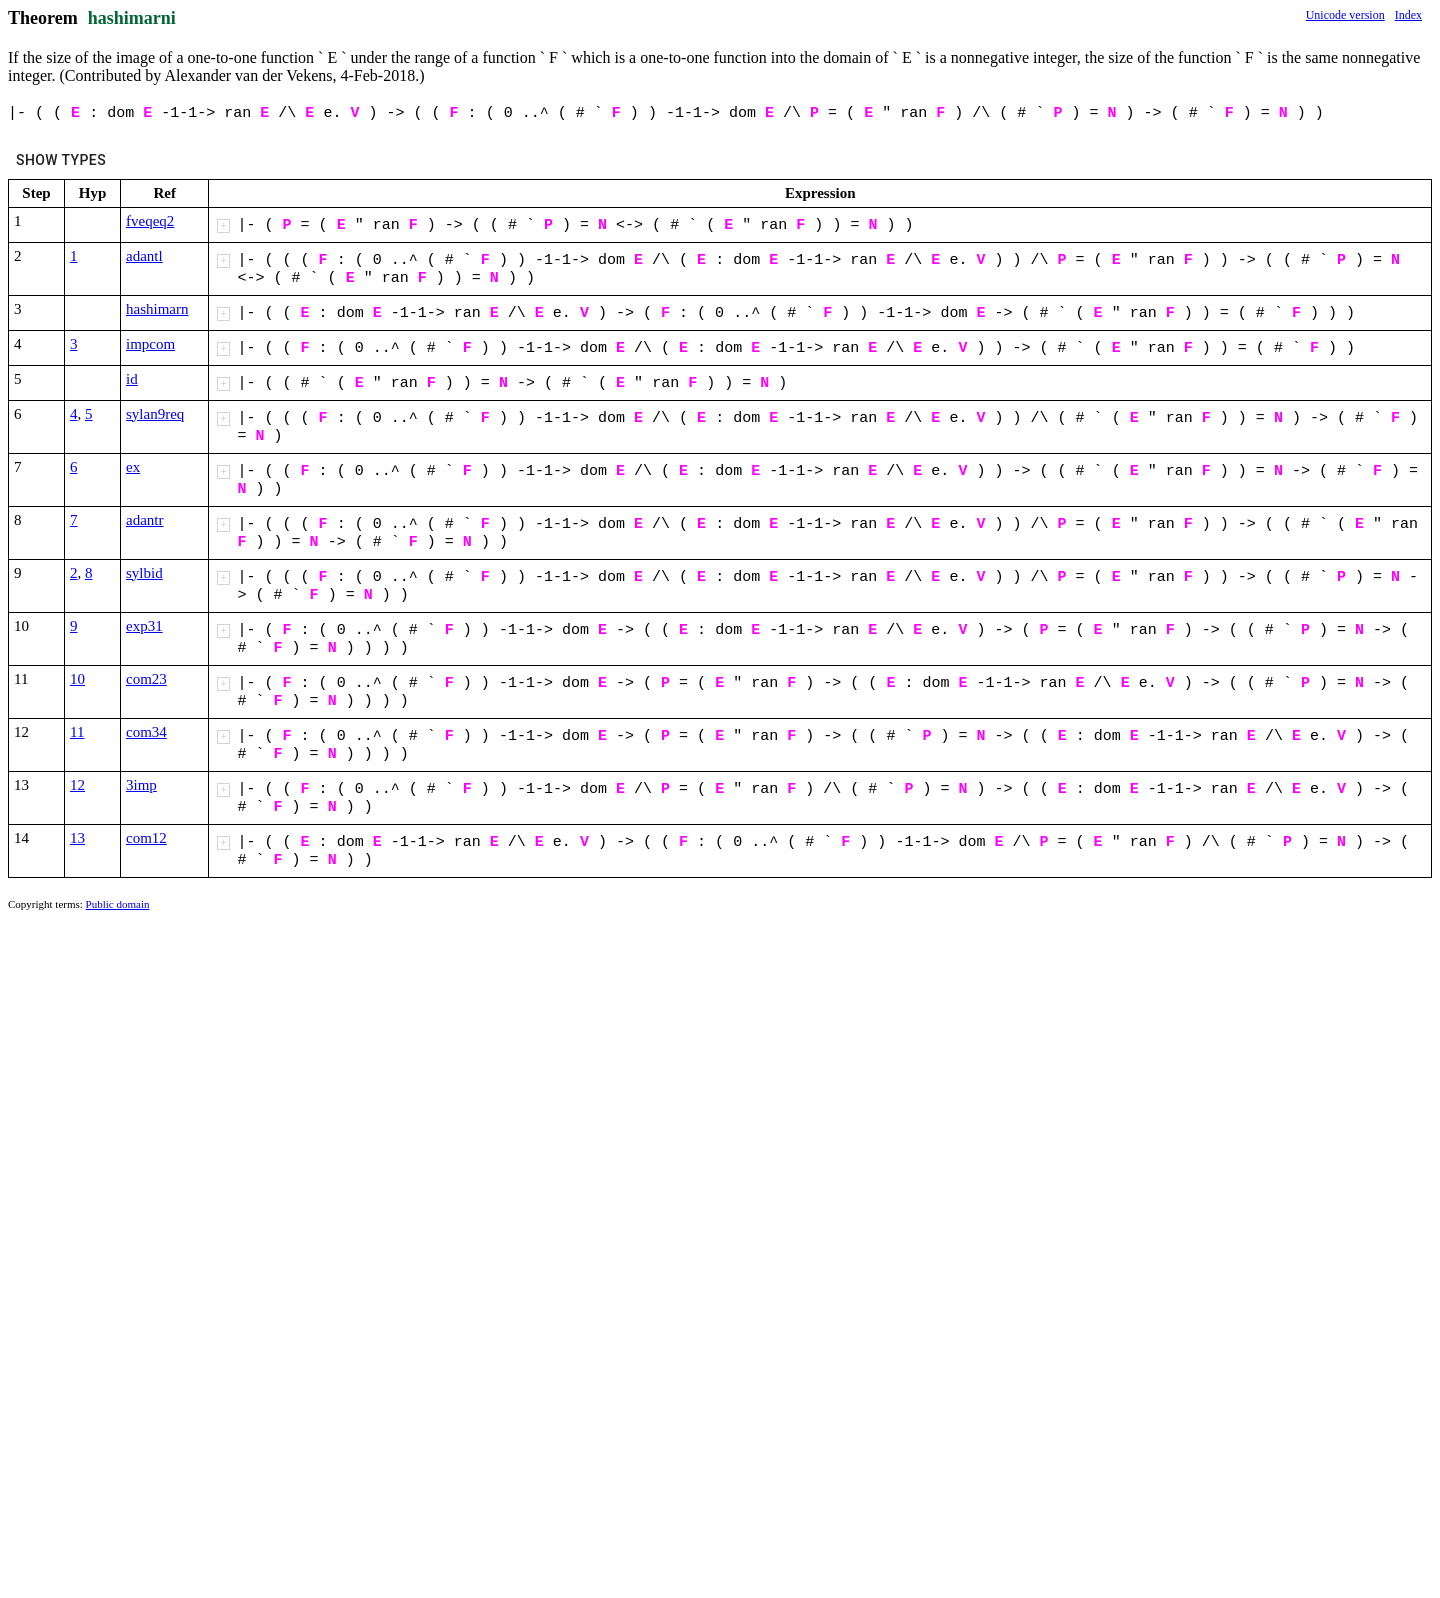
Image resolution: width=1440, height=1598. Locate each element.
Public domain (118, 904)
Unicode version (1345, 15)
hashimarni (132, 18)
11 (77, 732)
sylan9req (155, 414)
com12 (146, 838)
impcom (150, 344)
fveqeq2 (150, 221)
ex (133, 467)
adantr (144, 520)
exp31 (144, 626)
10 (77, 679)
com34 (146, 732)
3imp (141, 785)
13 (77, 838)
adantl (144, 256)
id (132, 379)
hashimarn (157, 309)
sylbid (144, 573)
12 (77, 785)
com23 (146, 679)
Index (1408, 15)
